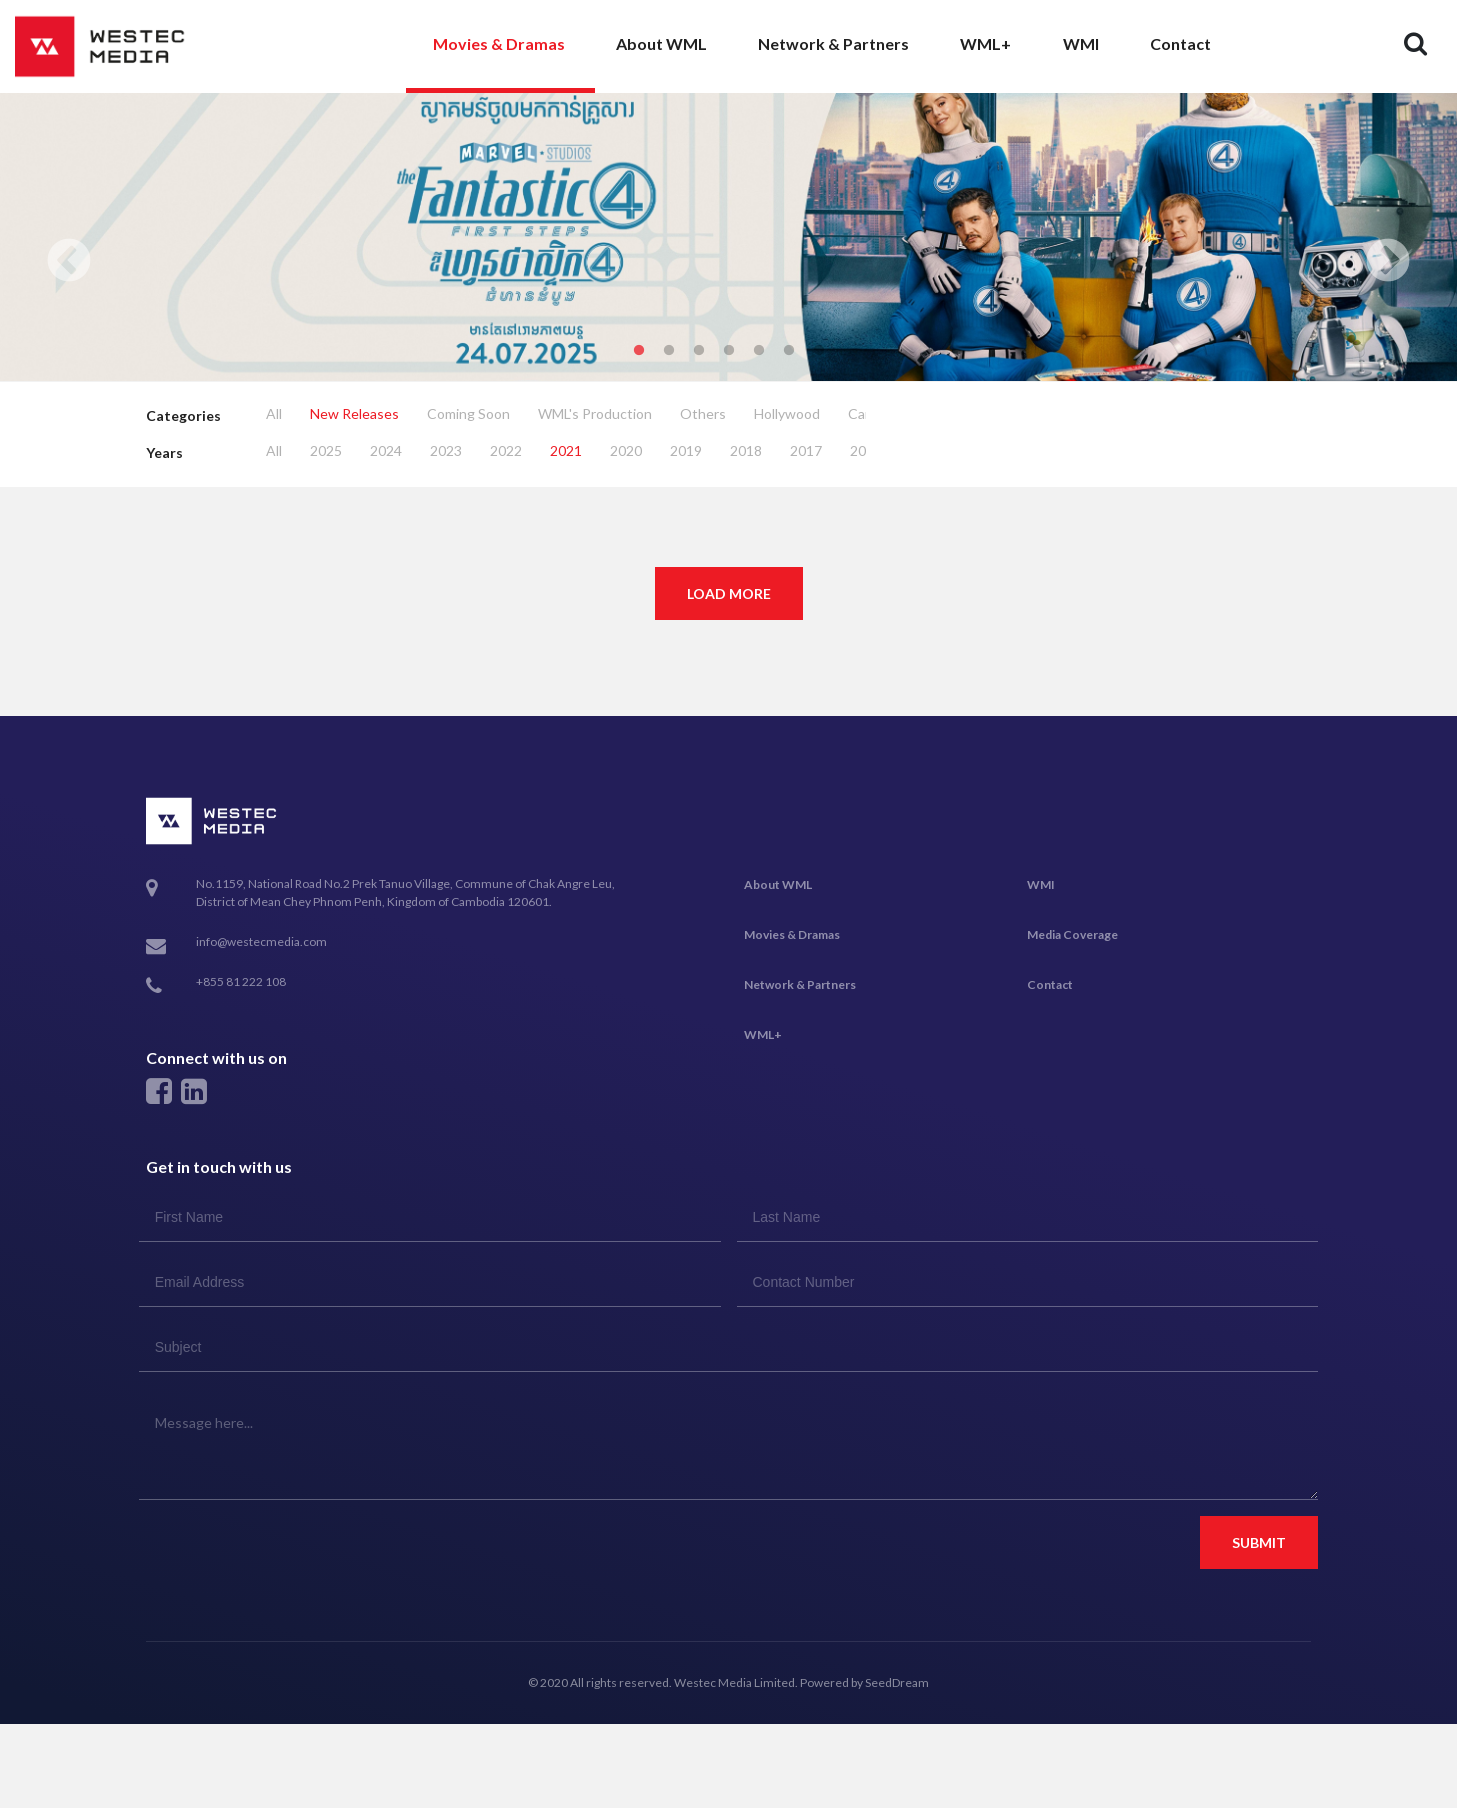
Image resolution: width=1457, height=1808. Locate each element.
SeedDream (897, 1682)
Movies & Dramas (499, 43)
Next (1388, 262)
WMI (1081, 43)
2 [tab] (669, 351)
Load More (729, 593)
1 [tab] (639, 351)
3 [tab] (699, 351)
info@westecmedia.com (262, 941)
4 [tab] (729, 351)
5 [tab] (759, 351)
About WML (661, 43)
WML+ (985, 43)
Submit (1259, 1542)
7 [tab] (819, 351)
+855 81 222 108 (241, 982)
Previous (69, 262)
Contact (1180, 43)
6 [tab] (789, 351)
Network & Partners (833, 43)
